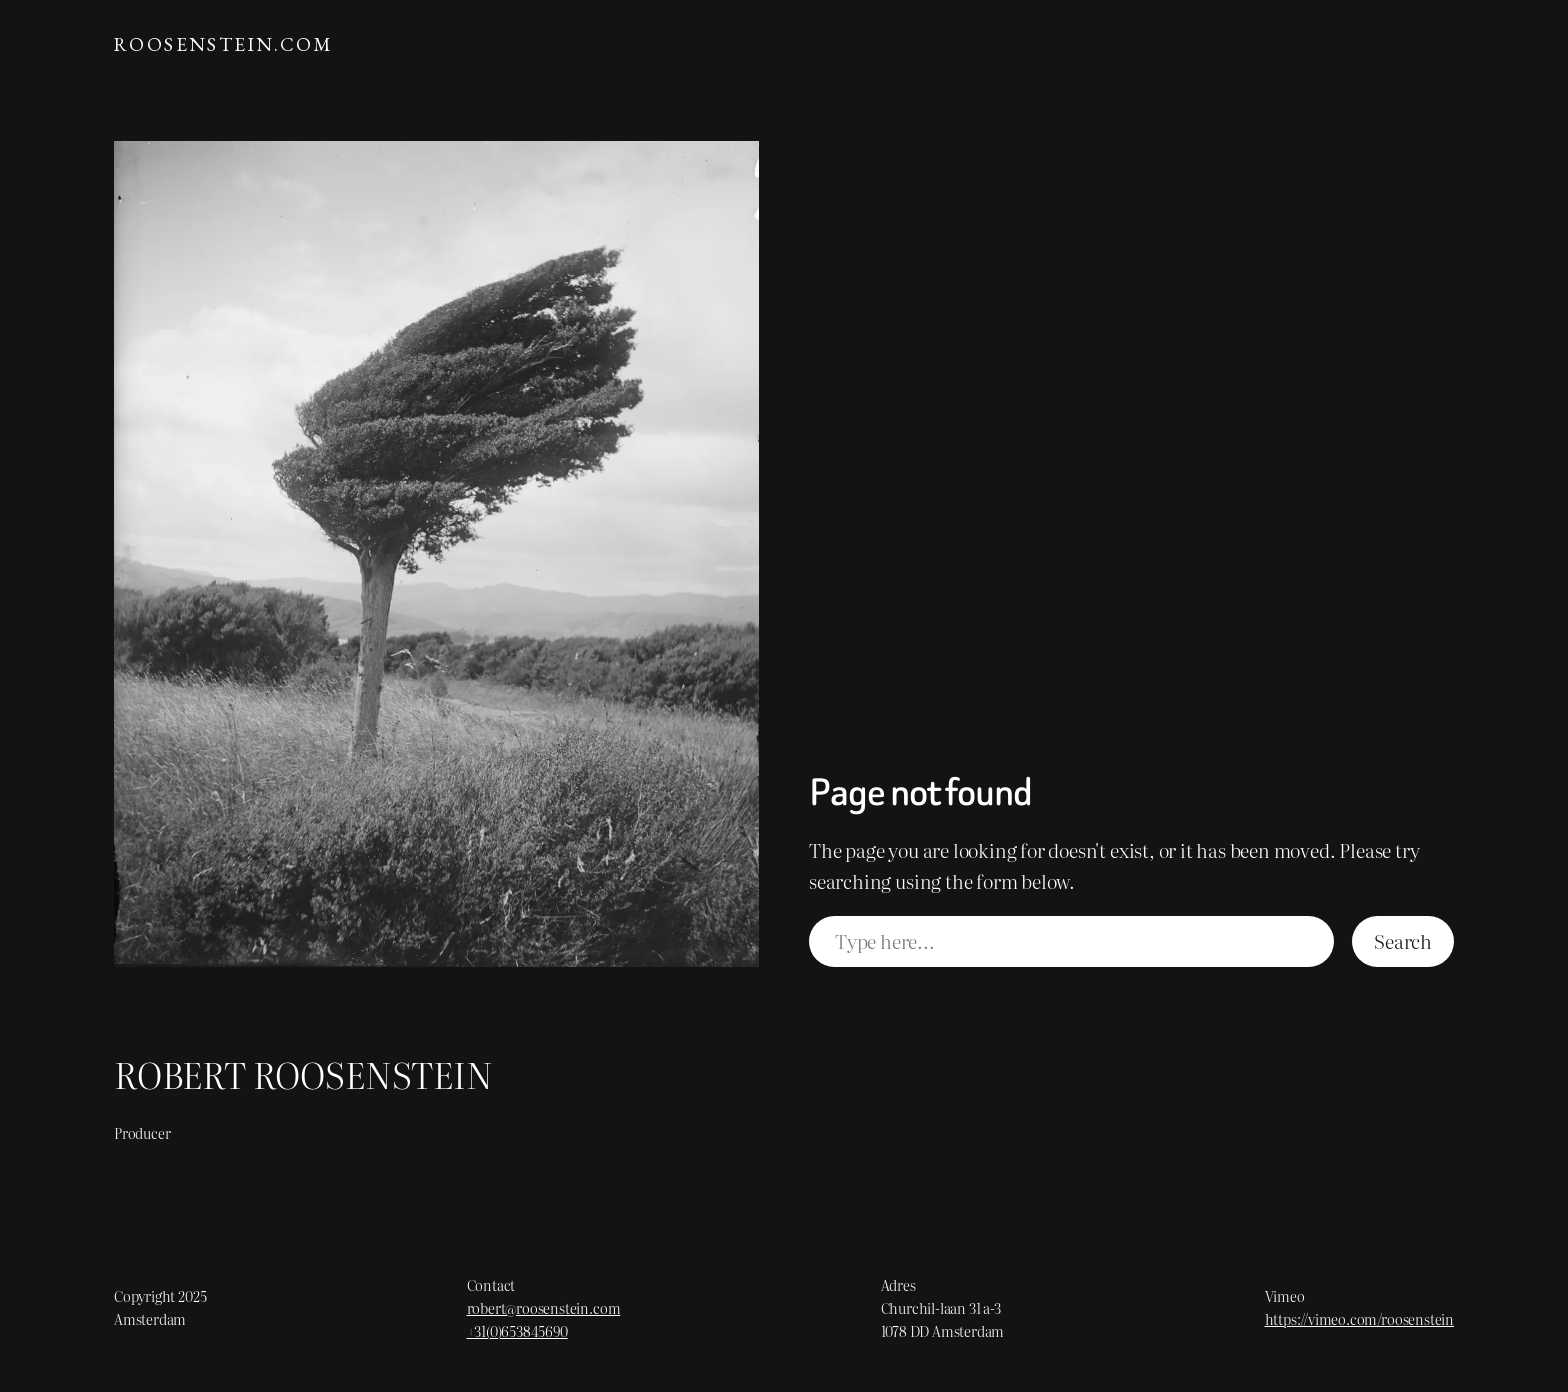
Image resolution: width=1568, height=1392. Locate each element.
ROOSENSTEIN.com (223, 44)
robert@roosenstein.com (544, 1307)
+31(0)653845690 (517, 1330)
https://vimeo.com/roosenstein (1359, 1318)
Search (1403, 940)
